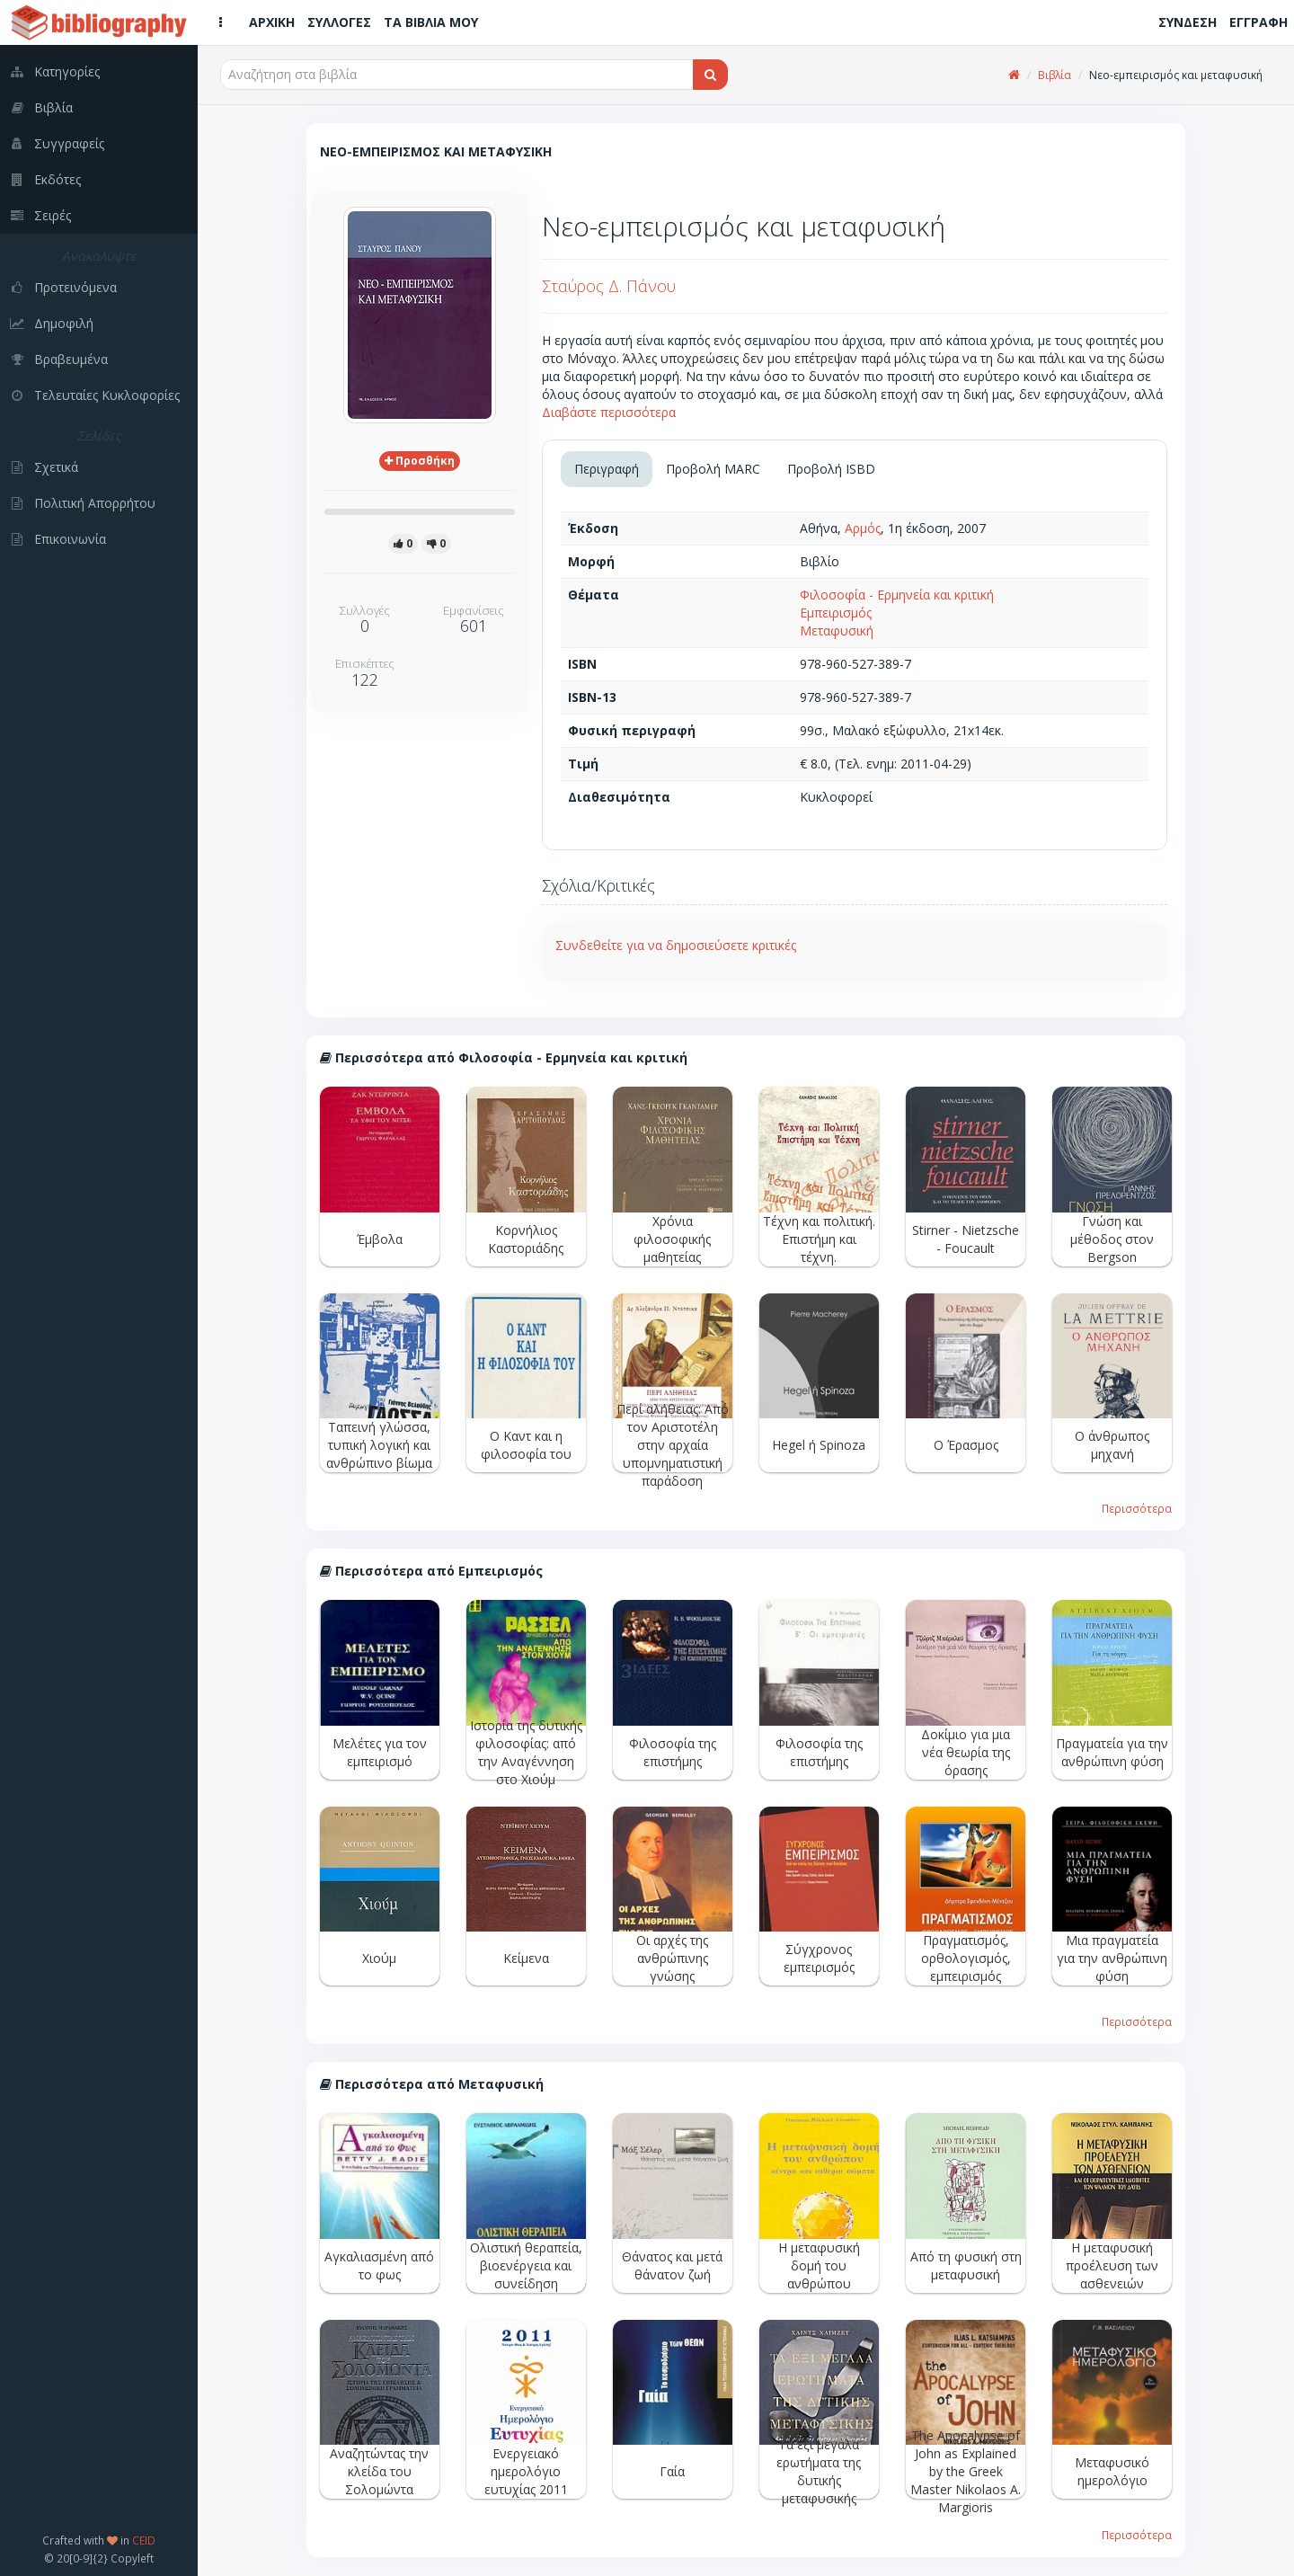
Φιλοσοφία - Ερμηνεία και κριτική (897, 594)
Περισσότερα (1137, 1508)
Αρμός (863, 528)
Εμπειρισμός (836, 612)
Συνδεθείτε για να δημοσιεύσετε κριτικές (675, 945)
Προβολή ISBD (831, 468)
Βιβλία (1054, 75)
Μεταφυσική (836, 630)
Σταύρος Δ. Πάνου (609, 286)
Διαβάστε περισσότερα (609, 412)
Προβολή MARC (713, 468)
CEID (143, 2540)
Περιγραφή (606, 468)
